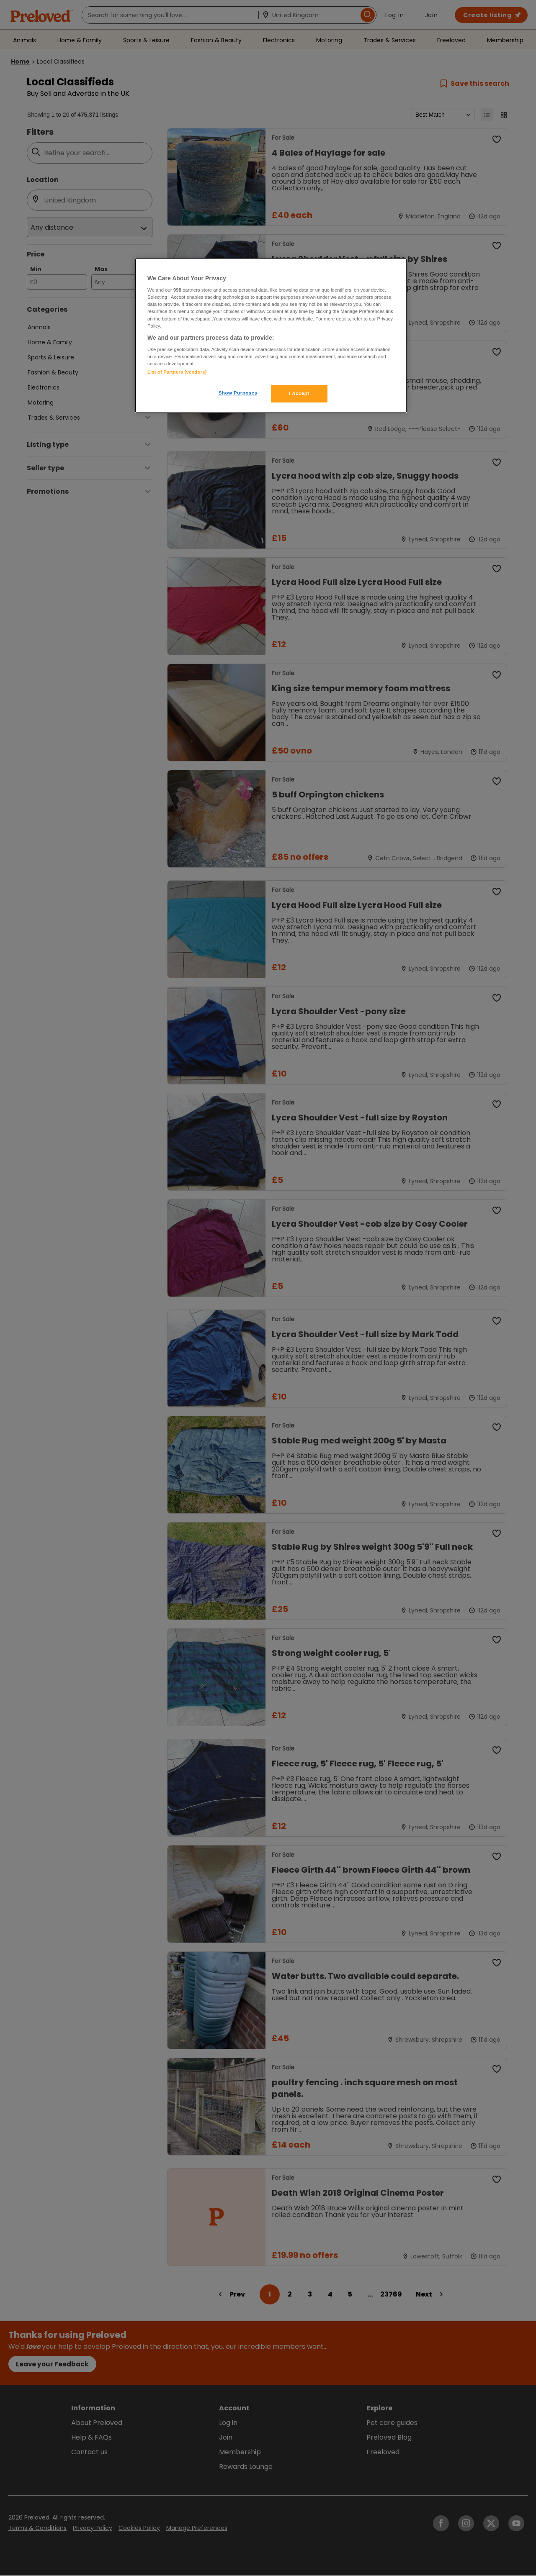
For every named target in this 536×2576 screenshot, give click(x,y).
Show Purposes (238, 392)
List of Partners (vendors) (176, 371)
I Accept (299, 393)
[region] (271, 335)
